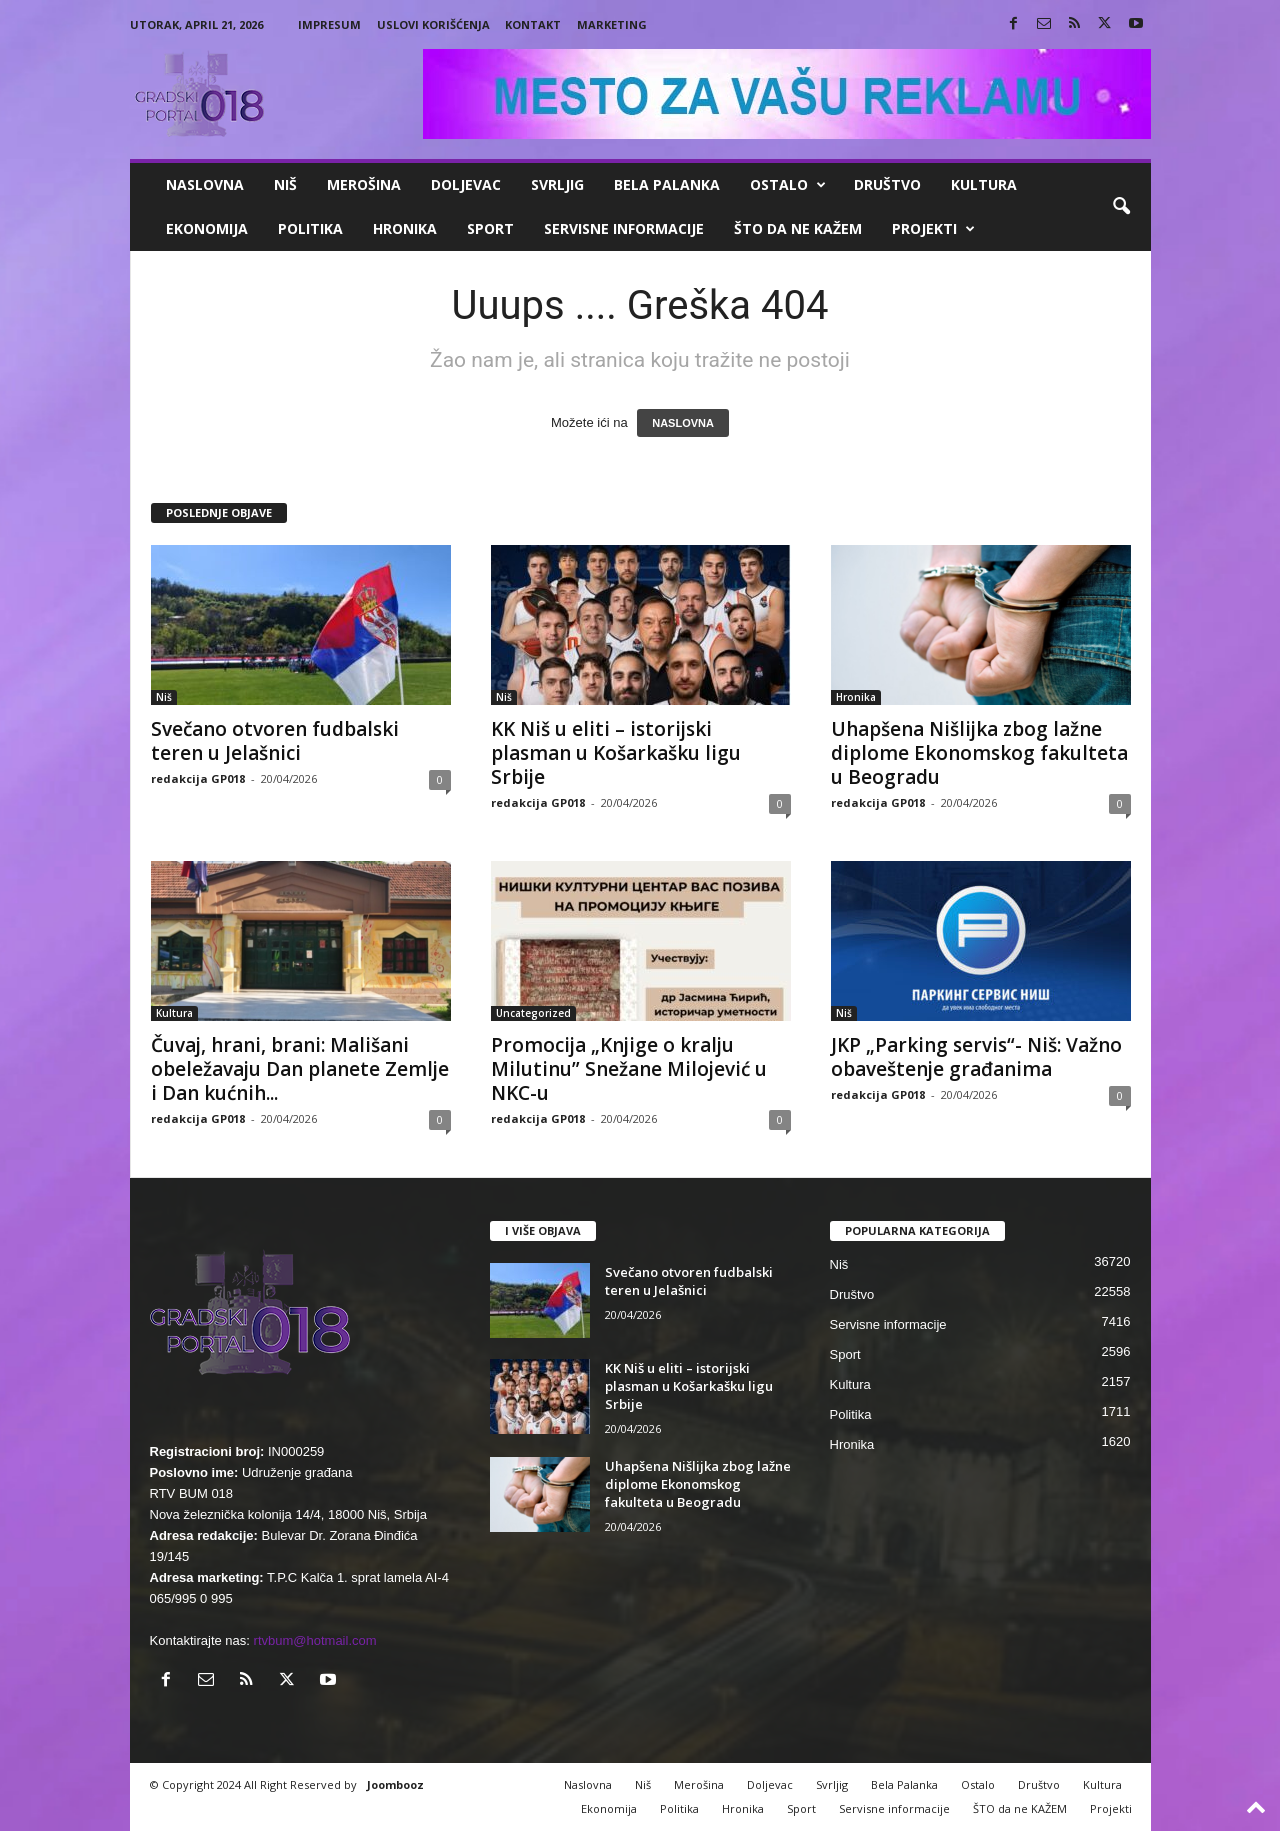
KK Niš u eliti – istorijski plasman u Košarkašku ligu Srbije (616, 753)
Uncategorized (533, 1013)
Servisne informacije (624, 228)
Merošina (364, 184)
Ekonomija (207, 228)
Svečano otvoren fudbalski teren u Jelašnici (275, 741)
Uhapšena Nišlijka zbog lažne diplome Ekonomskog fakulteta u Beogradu (979, 753)
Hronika (405, 228)
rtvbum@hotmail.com (315, 1640)
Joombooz (395, 1784)
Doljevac (466, 184)
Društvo (887, 184)
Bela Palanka (667, 184)
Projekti (933, 229)
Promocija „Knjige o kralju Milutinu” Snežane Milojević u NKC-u (629, 1069)
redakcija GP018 (198, 778)
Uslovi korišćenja (433, 24)
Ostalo (788, 185)
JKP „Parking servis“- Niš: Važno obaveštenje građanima (976, 1057)
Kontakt (533, 24)
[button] (1121, 207)
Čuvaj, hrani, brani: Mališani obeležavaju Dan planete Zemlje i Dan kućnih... (300, 1069)
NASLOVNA (683, 423)
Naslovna (205, 184)
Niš (285, 184)
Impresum (329, 24)
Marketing (612, 24)
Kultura (984, 184)
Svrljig (557, 184)
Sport (490, 228)
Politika (310, 228)
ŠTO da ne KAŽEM (798, 228)
